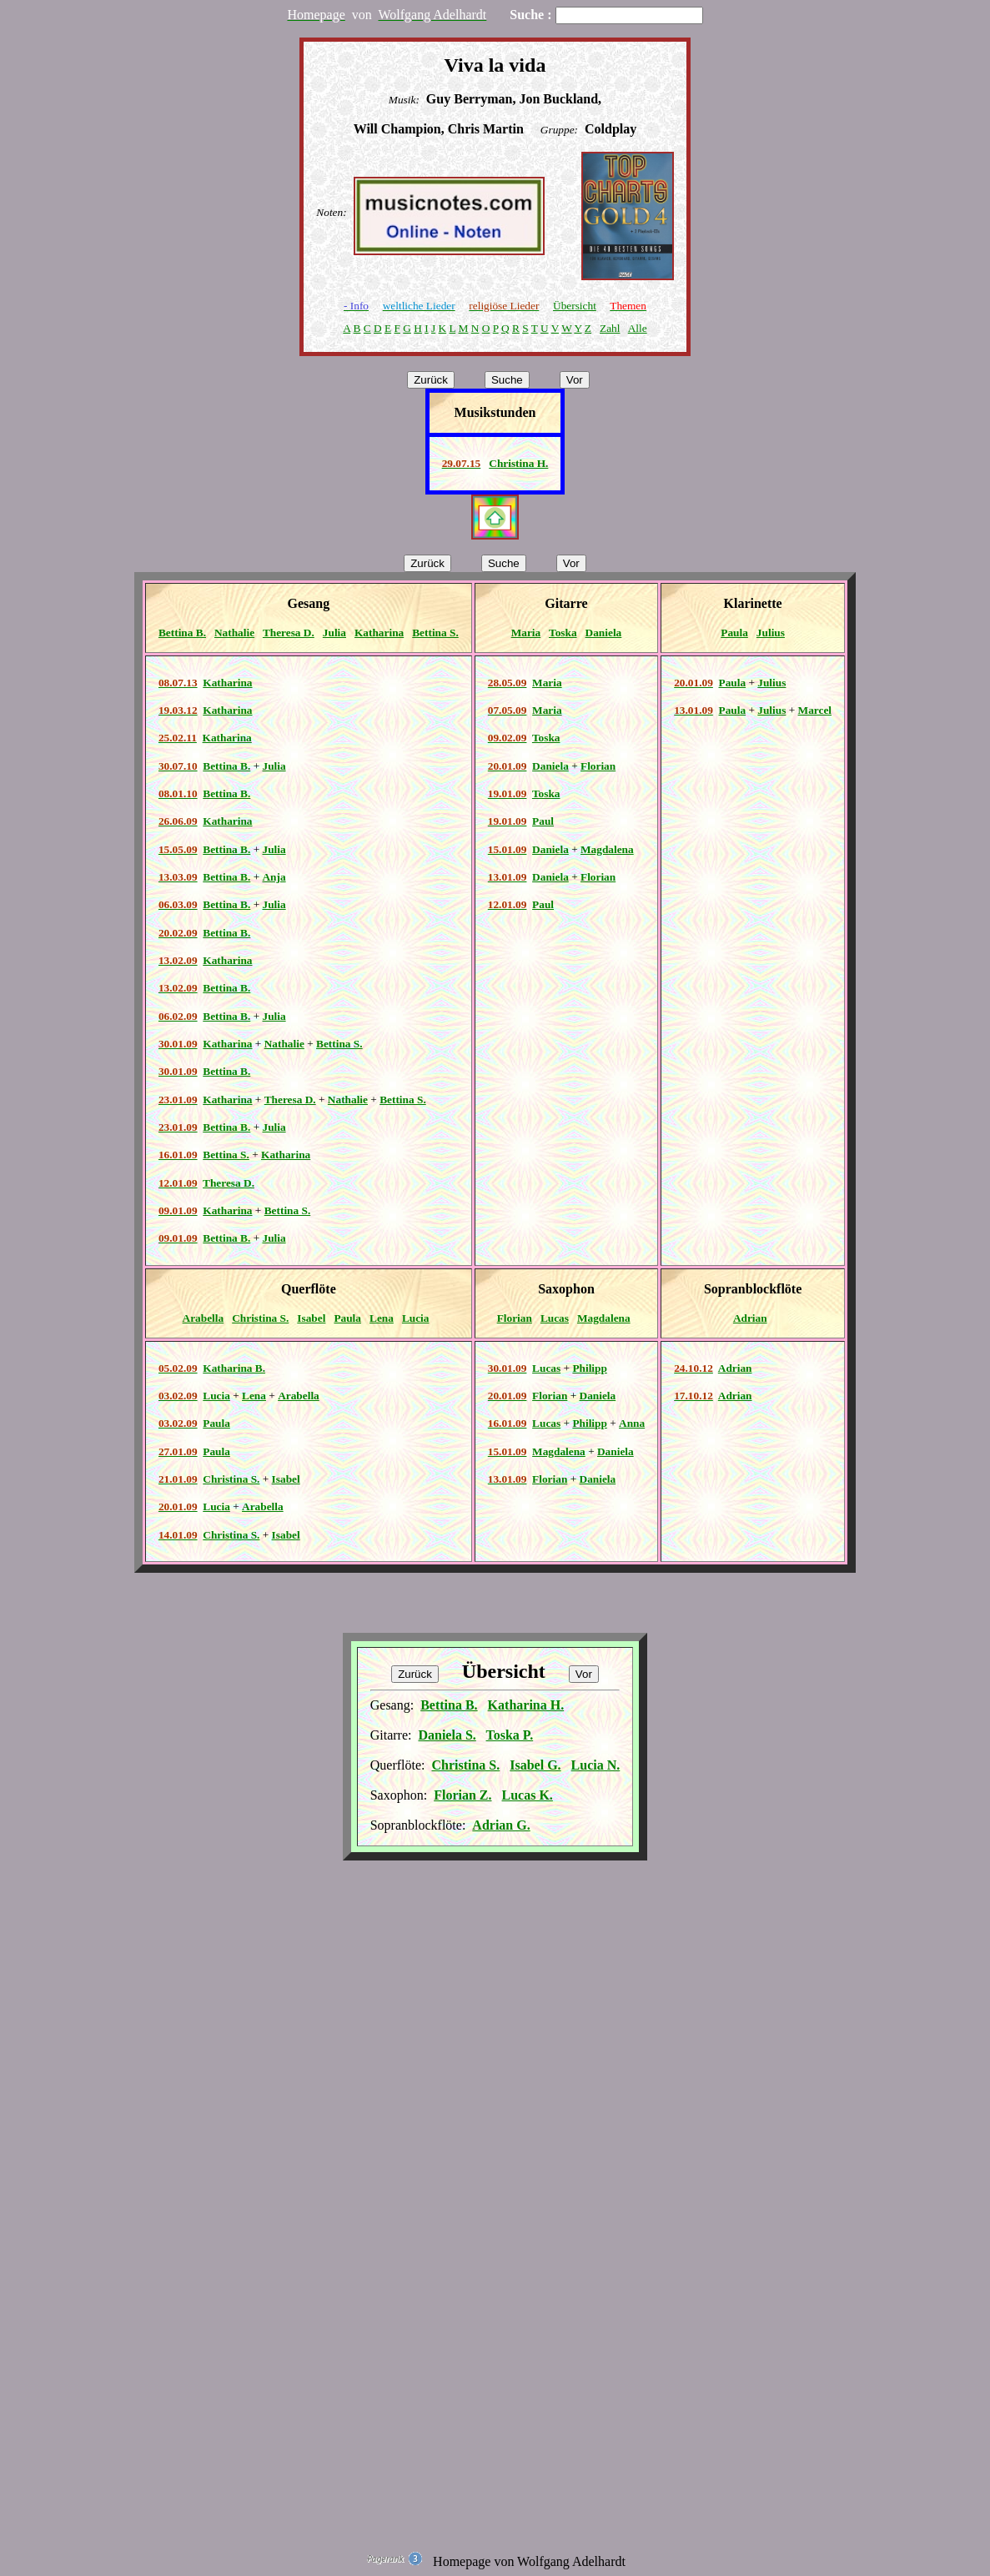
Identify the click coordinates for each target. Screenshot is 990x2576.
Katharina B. (234, 1368)
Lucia (416, 1318)
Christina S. (260, 1318)
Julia (334, 632)
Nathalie (234, 632)
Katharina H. (526, 1705)
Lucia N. (596, 1765)
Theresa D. (288, 632)
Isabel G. (535, 1765)
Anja (273, 877)
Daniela (603, 632)
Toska (563, 632)
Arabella (203, 1318)
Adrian (750, 1318)
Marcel (815, 710)
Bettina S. (435, 632)
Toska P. (510, 1735)
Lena (381, 1318)
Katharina (379, 632)
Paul (543, 821)
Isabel (311, 1318)
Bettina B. (182, 632)
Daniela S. (446, 1735)
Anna (632, 1423)
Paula (734, 632)
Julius (770, 632)
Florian (598, 766)
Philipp (589, 1368)
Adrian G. (501, 1825)
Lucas (554, 1318)
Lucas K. (527, 1795)
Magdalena (607, 849)
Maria (526, 632)
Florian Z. (462, 1795)
